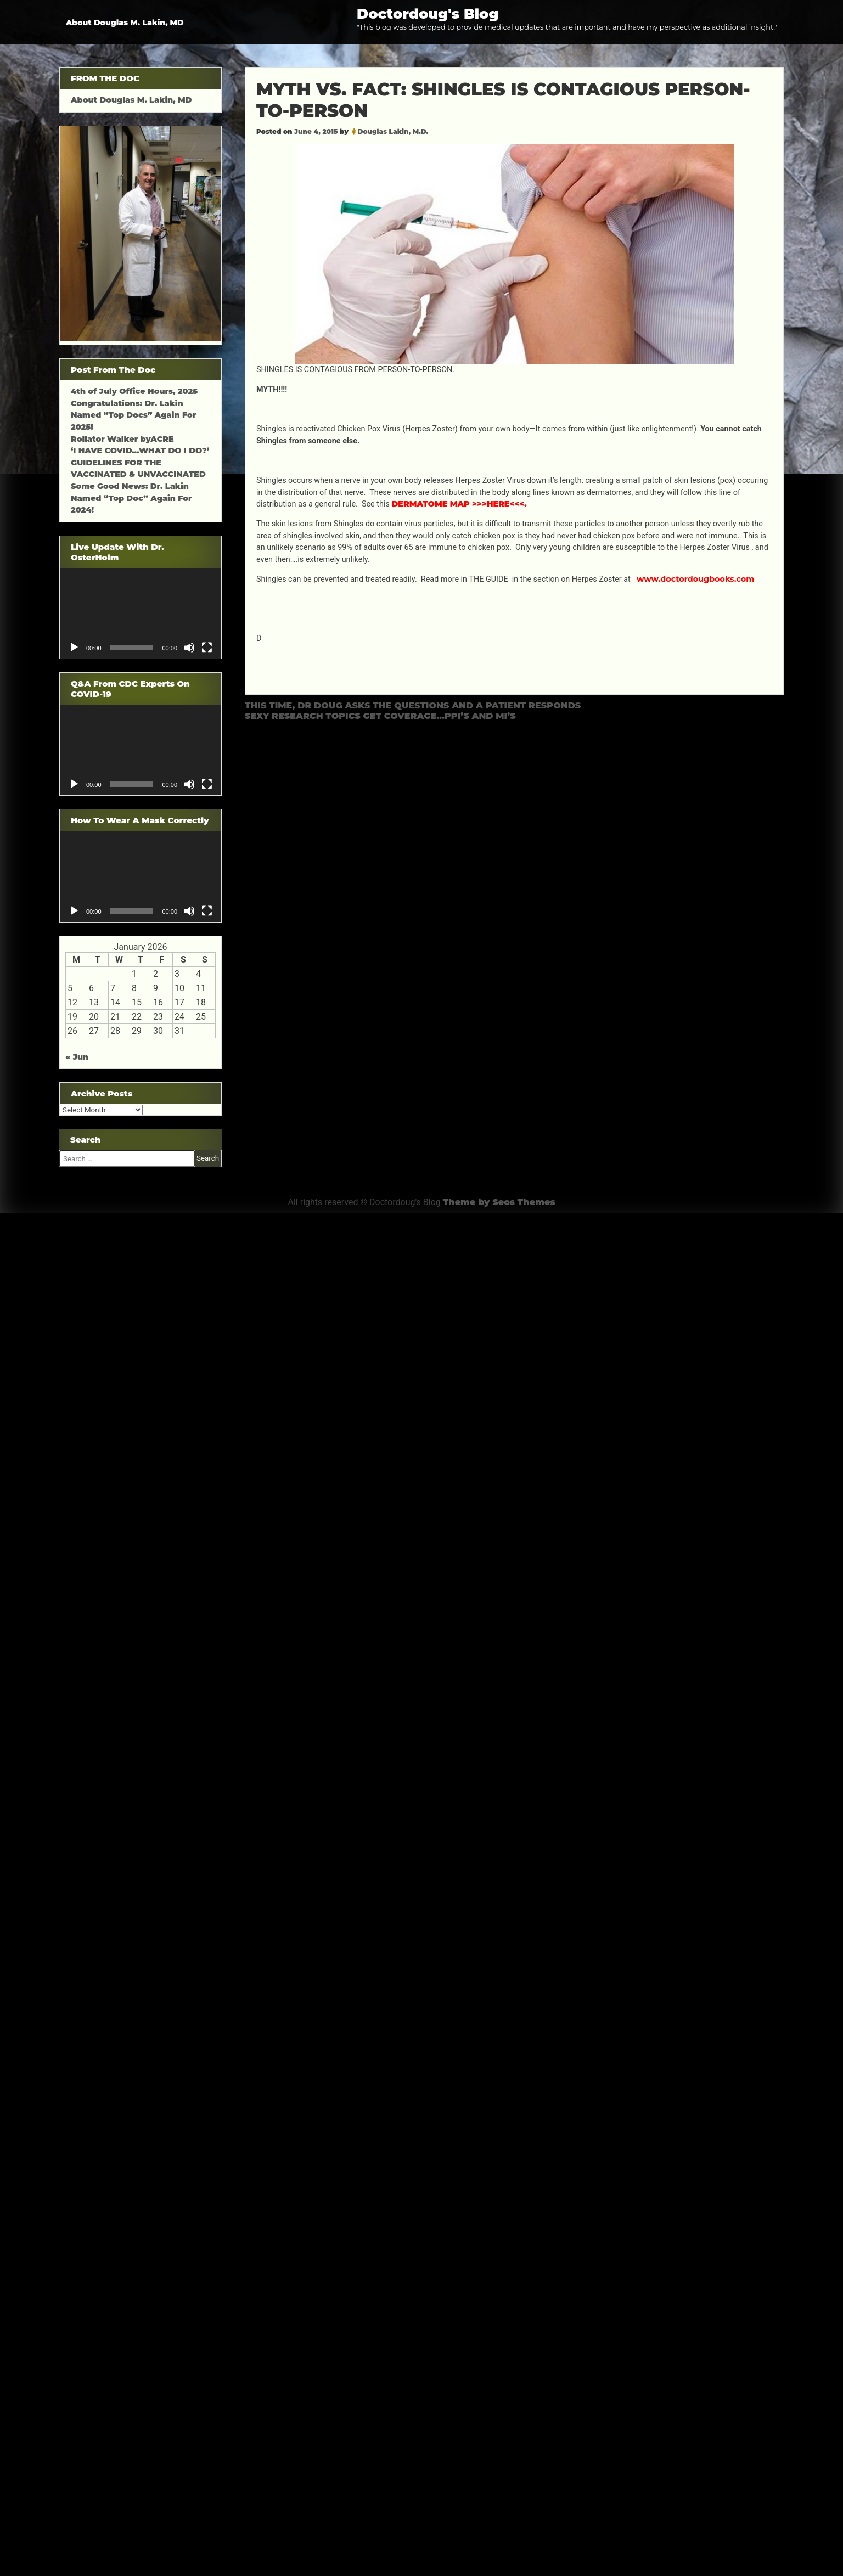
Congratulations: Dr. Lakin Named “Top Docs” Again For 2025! (133, 415)
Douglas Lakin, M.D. (393, 131)
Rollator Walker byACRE (122, 439)
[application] (140, 613)
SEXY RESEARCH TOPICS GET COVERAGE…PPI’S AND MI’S (380, 716)
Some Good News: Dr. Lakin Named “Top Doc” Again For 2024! (131, 498)
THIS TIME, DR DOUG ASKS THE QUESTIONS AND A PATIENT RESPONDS (413, 705)
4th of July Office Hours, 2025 (134, 391)
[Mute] (189, 647)
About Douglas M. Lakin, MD (125, 22)
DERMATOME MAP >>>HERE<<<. (458, 504)
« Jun (76, 1057)
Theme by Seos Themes (499, 1202)
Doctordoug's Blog (428, 13)
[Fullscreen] (206, 647)
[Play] (74, 647)
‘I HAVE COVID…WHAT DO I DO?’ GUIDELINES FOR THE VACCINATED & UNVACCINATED (140, 462)
